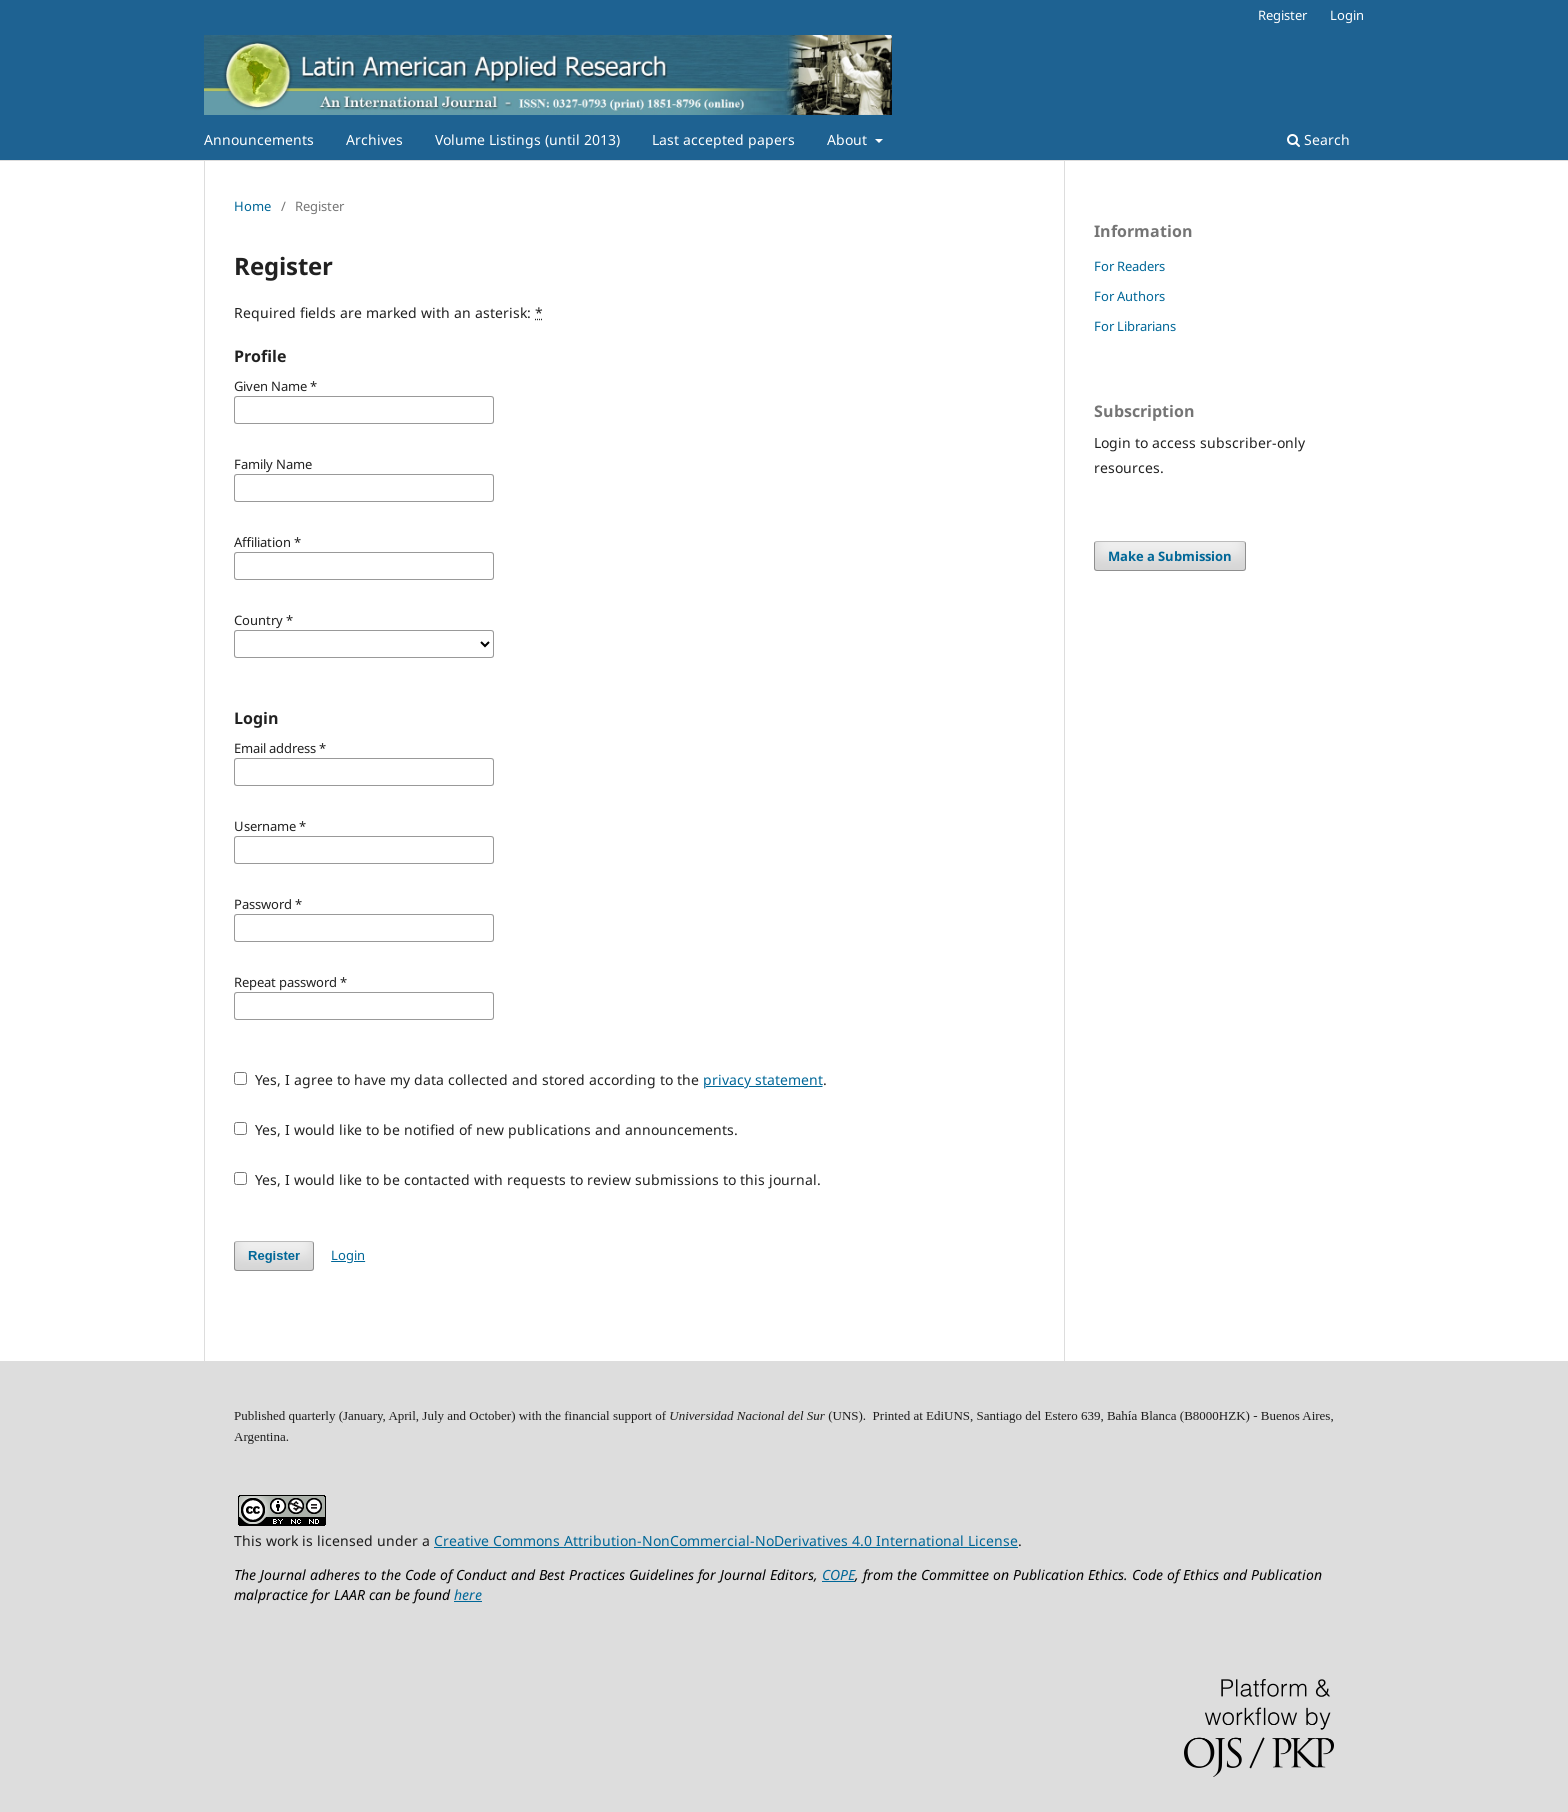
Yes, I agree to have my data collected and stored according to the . (530, 1079)
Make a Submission (1170, 556)
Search (1318, 139)
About (849, 139)
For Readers (1129, 266)
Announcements (259, 139)
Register (1282, 15)
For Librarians (1135, 326)
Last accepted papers (723, 139)
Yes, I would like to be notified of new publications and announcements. (486, 1129)
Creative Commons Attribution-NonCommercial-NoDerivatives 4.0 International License (726, 1540)
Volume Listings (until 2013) (527, 139)
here (468, 1594)
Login (1347, 15)
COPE (838, 1574)
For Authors (1129, 296)
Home (252, 206)
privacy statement (763, 1079)
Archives (374, 139)
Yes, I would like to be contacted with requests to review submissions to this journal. (527, 1179)
